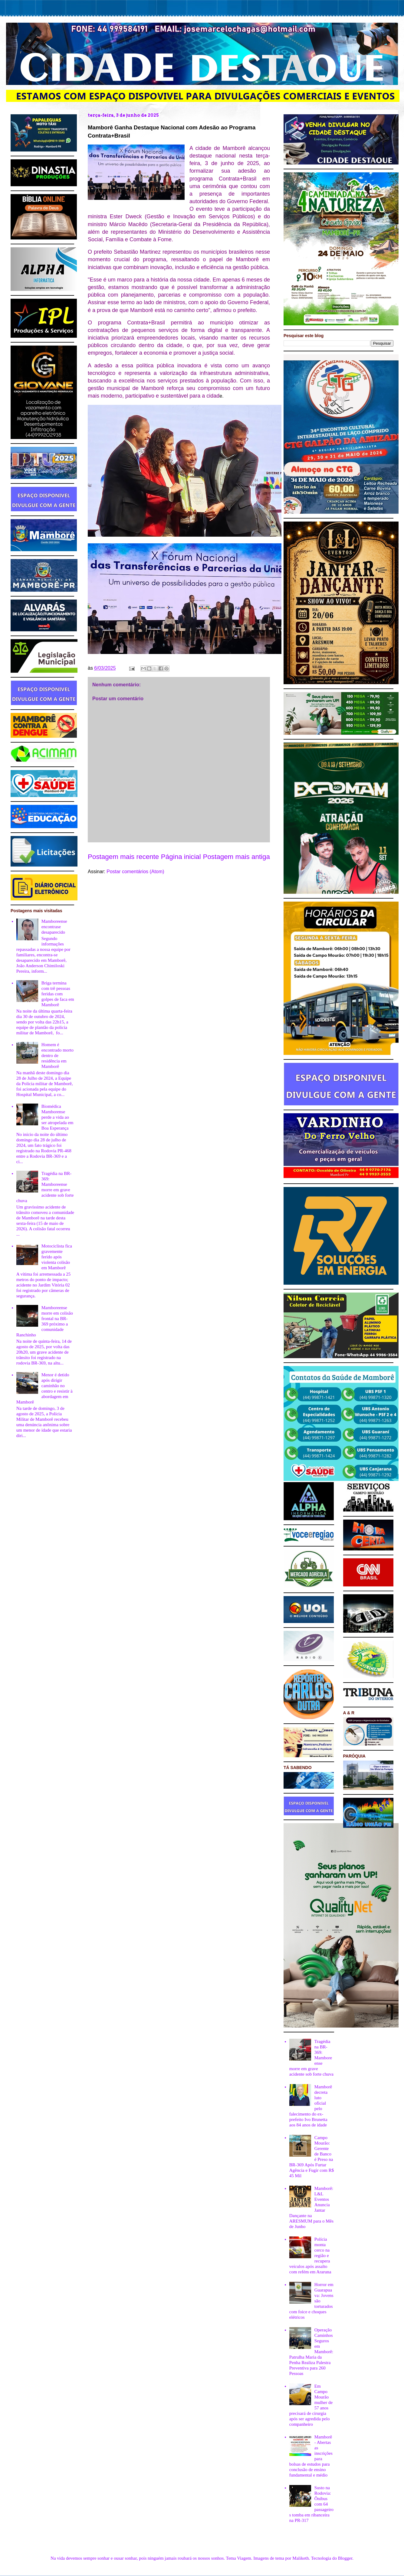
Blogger (345, 2558)
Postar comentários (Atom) (135, 871)
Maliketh (300, 2558)
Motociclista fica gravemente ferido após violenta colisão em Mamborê (56, 1257)
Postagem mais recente (123, 856)
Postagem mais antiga (236, 856)
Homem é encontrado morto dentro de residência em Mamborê (57, 1055)
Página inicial (181, 856)
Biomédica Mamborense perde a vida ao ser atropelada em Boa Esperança (57, 1117)
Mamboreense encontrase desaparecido (54, 927)
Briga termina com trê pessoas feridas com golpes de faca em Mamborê (57, 994)
